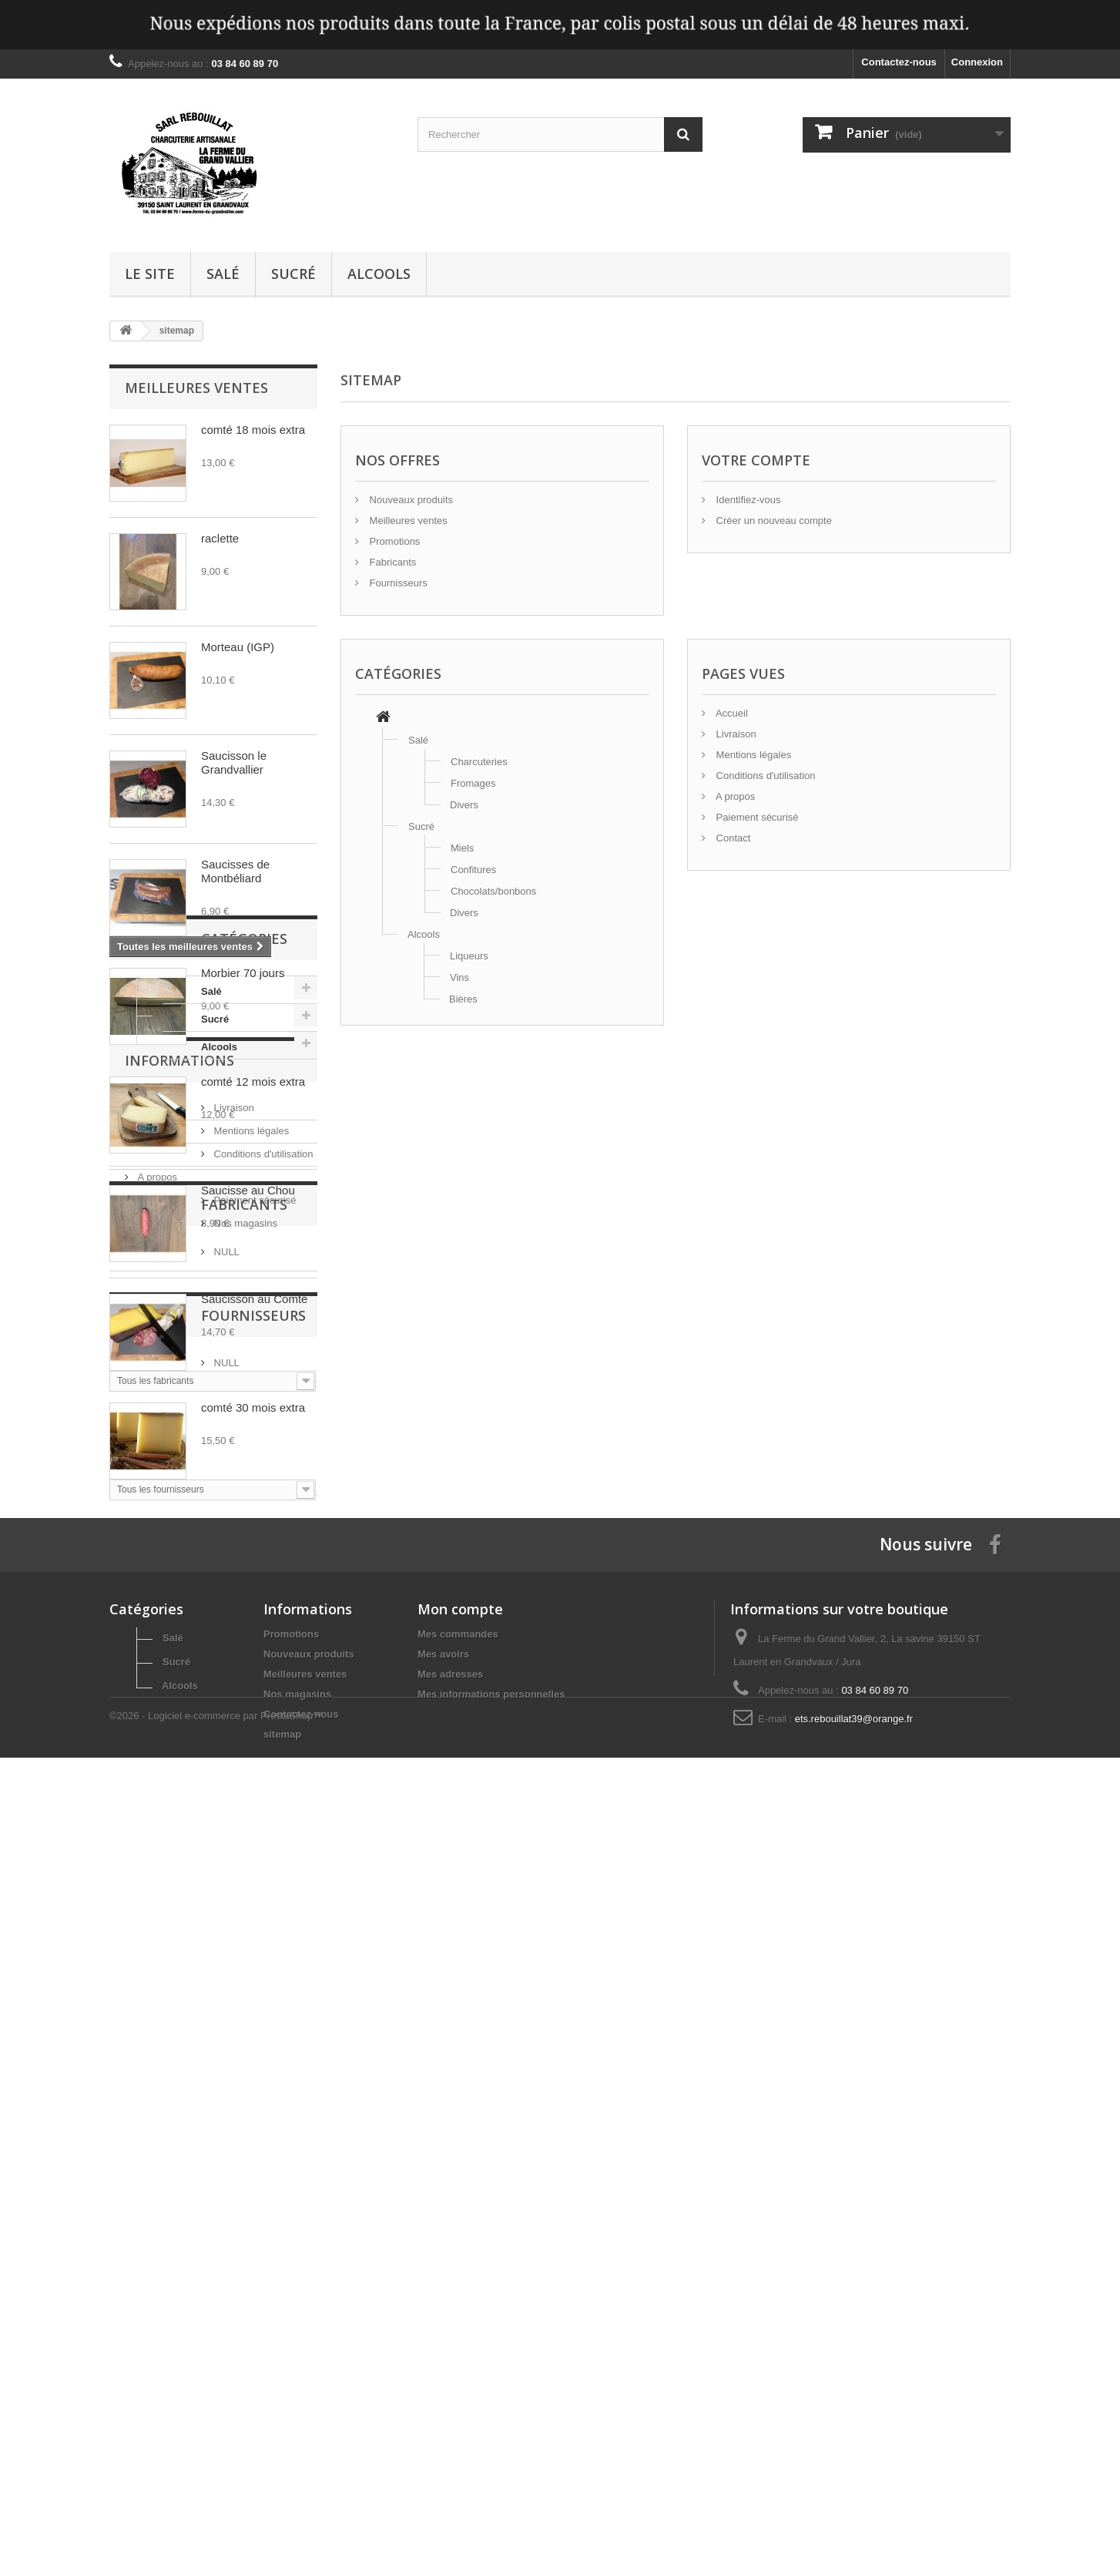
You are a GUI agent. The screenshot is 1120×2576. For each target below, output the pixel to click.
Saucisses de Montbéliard (235, 871)
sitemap (282, 2478)
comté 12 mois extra (253, 1081)
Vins (459, 977)
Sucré (293, 273)
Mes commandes (457, 2378)
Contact (731, 838)
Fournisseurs (177, 2103)
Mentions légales (174, 1809)
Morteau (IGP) (237, 646)
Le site (150, 273)
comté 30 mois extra (253, 1407)
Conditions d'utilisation (186, 1833)
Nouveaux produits (410, 499)
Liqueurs (469, 956)
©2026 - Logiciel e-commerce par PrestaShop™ (216, 2534)
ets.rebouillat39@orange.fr (854, 2463)
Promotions (393, 541)
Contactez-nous (899, 62)
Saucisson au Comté (254, 1298)
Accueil (730, 713)
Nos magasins (168, 1902)
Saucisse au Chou (248, 1190)
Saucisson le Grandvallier (234, 762)
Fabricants (168, 1960)
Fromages (473, 783)
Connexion (977, 62)
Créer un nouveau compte (772, 520)
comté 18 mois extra (253, 429)
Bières (463, 999)
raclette (220, 538)
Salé (223, 273)
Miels (462, 848)
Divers (464, 805)
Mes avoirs (443, 2398)
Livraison (156, 1786)
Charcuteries (479, 761)
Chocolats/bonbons (493, 891)
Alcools (379, 273)
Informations (179, 1745)
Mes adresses (450, 2418)
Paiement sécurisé (177, 1879)
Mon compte (460, 2353)
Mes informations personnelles (491, 2438)
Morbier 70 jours (242, 972)
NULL (149, 2001)
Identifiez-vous (746, 499)
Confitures (473, 869)
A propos (156, 1856)
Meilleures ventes (196, 387)
